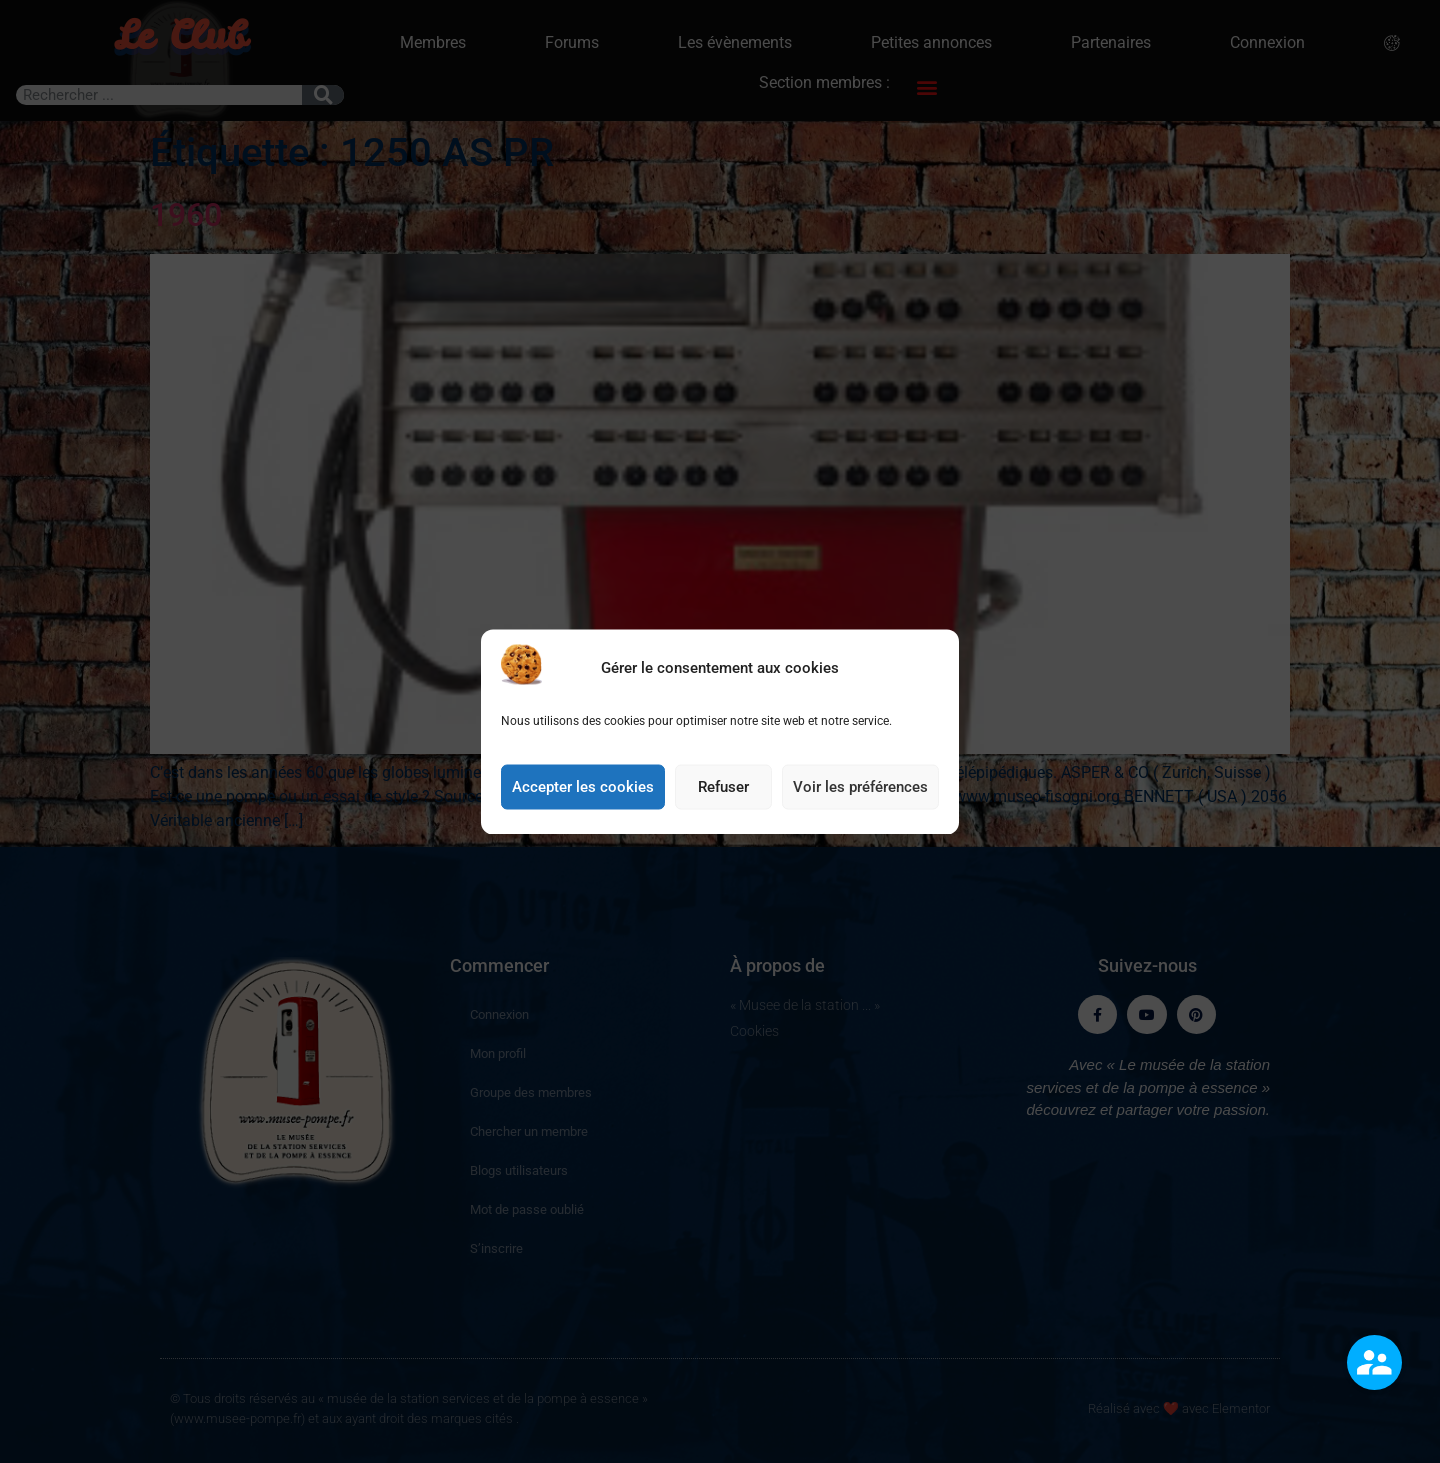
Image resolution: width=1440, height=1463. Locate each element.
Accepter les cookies (583, 807)
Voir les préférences (860, 807)
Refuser (723, 807)
